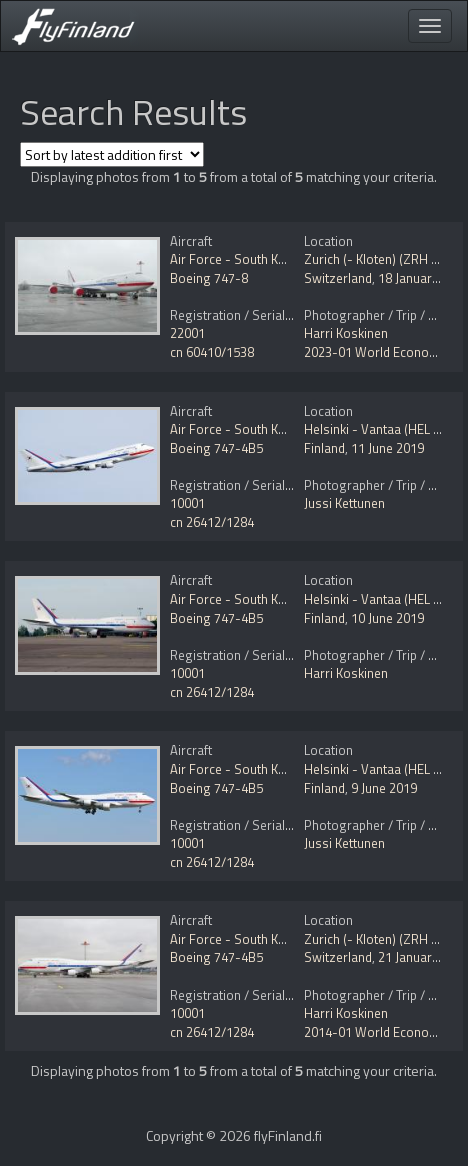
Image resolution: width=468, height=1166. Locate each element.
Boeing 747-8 (209, 278)
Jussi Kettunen (344, 503)
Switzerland (338, 278)
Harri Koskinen (346, 333)
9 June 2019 (384, 788)
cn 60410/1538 (212, 352)
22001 (187, 333)
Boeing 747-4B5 (216, 448)
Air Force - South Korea (237, 259)
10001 (187, 503)
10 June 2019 (387, 618)
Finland (324, 448)
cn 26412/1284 (212, 522)
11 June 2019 (387, 448)
